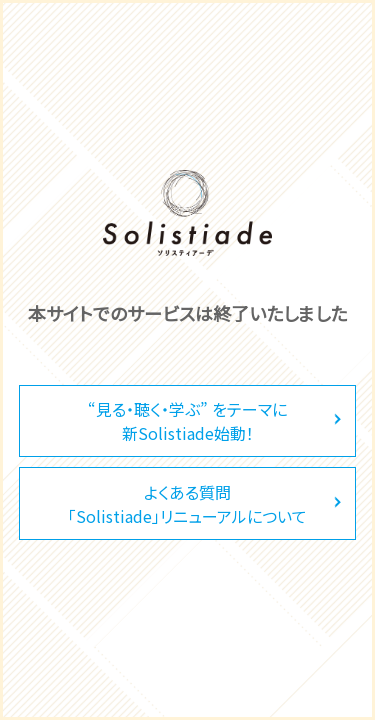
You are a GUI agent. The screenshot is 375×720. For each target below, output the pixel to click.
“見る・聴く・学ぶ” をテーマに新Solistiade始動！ (187, 421)
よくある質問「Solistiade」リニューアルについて (187, 504)
